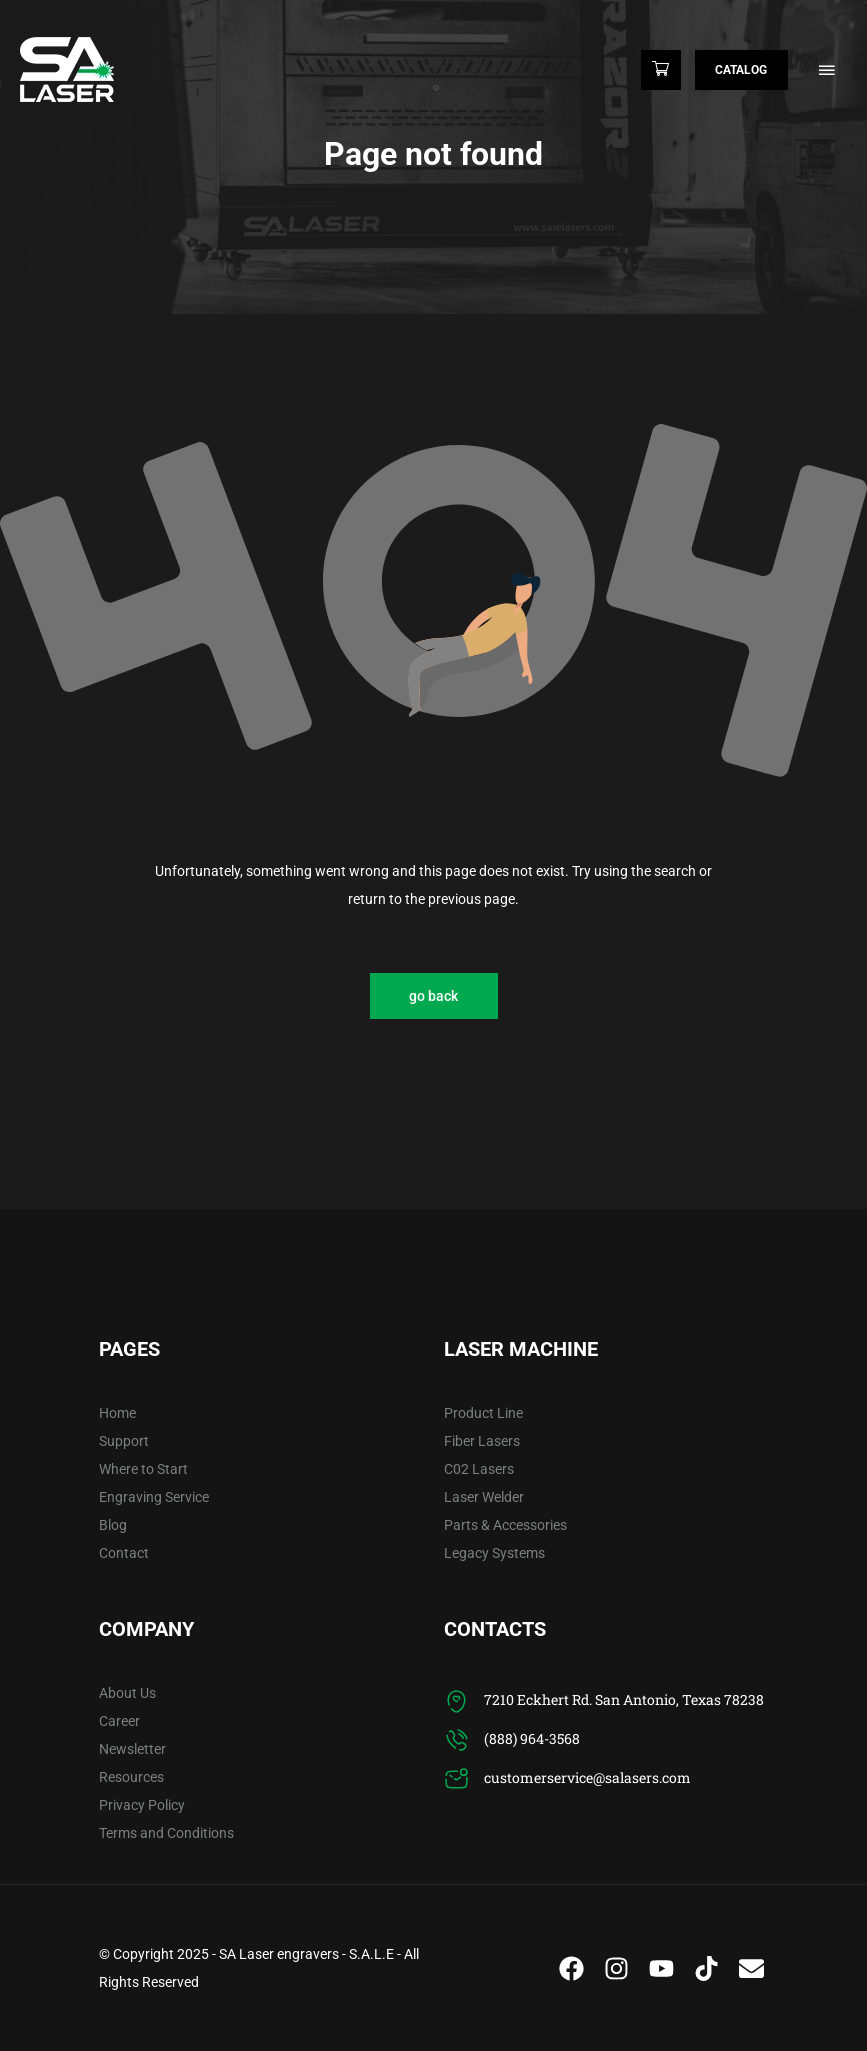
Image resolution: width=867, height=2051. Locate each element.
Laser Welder (484, 1497)
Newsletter (132, 1749)
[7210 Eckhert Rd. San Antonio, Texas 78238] (456, 1701)
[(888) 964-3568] (456, 1740)
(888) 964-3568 (532, 1738)
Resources (131, 1777)
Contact (124, 1553)
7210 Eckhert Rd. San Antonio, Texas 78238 (624, 1699)
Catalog (740, 70)
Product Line (483, 1413)
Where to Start (143, 1469)
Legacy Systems (494, 1553)
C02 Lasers (479, 1469)
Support (124, 1441)
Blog (113, 1525)
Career (119, 1721)
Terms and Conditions (166, 1833)
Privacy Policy (142, 1805)
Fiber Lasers (482, 1441)
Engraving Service (154, 1497)
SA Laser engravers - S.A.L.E (306, 1954)
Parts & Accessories (505, 1525)
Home (117, 1413)
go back (433, 996)
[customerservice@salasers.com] (456, 1779)
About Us (127, 1693)
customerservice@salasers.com (587, 1777)
